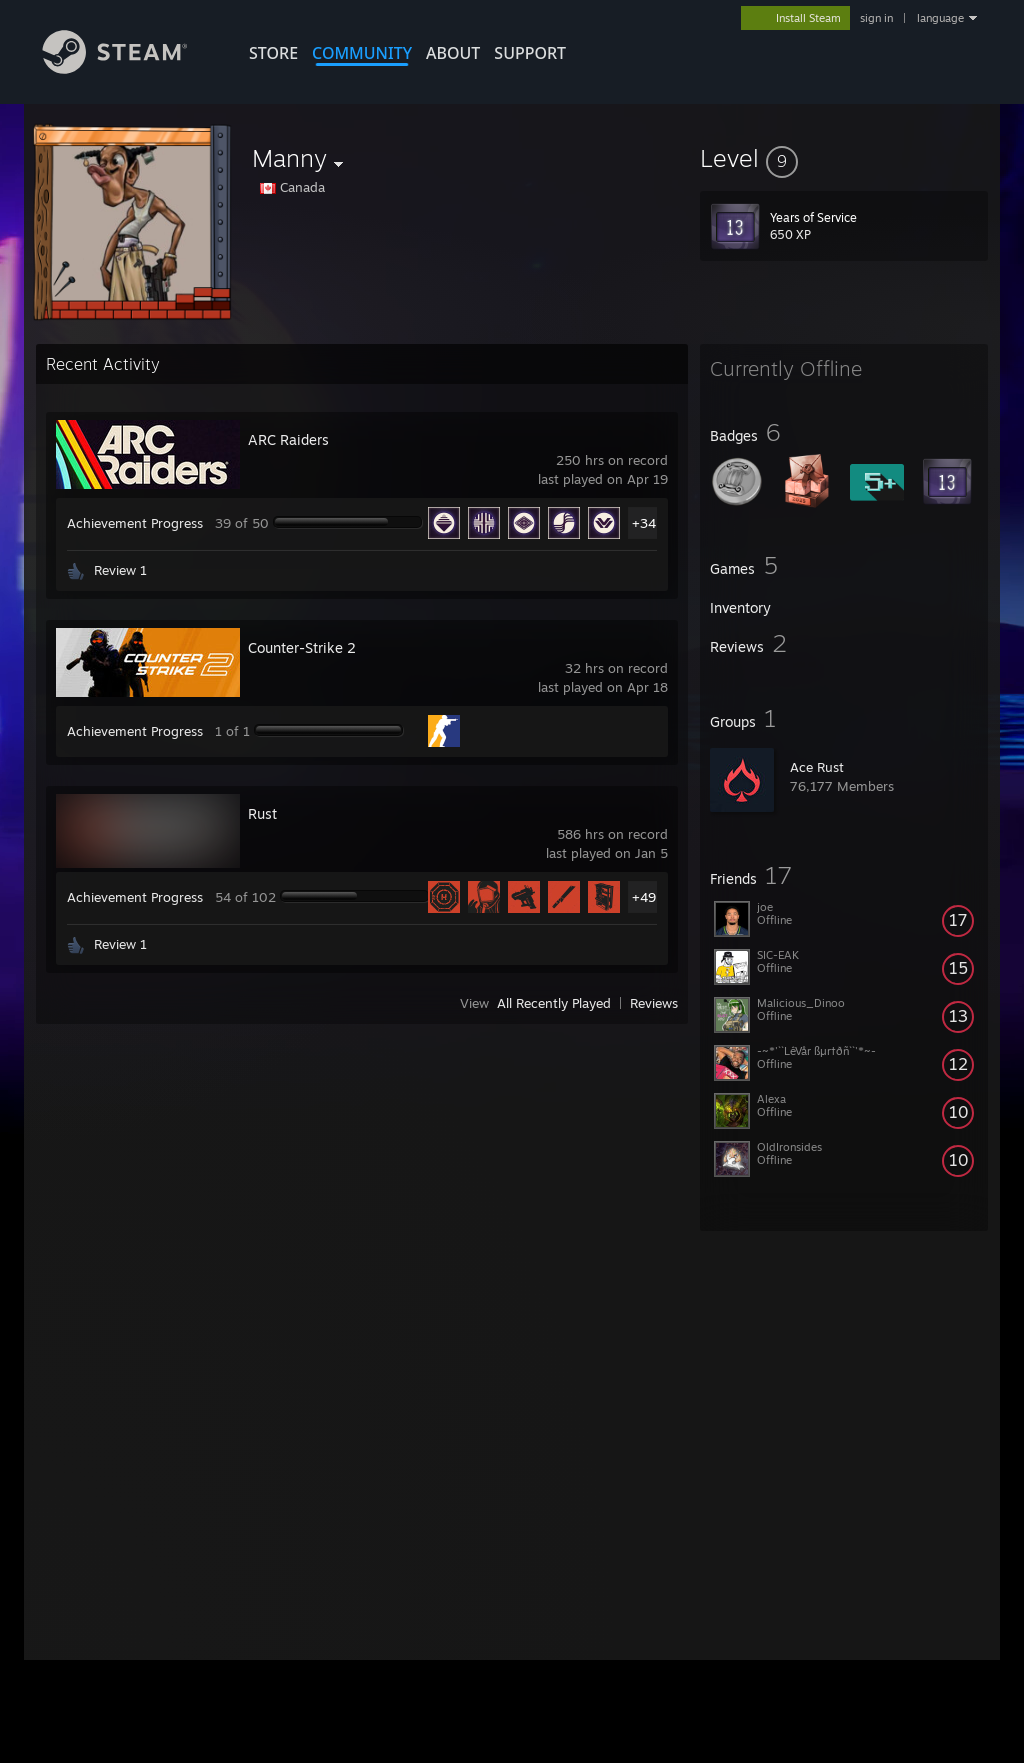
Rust (262, 813)
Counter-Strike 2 (302, 647)
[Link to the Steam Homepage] (130, 68)
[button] (844, 158)
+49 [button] (644, 897)
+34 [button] (644, 523)
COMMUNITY (362, 53)
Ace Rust (817, 767)
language (940, 18)
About (453, 53)
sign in (876, 18)
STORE (273, 53)
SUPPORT (530, 53)
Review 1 (120, 570)
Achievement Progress (135, 523)
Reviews (654, 1003)
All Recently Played (554, 1003)
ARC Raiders (288, 439)
